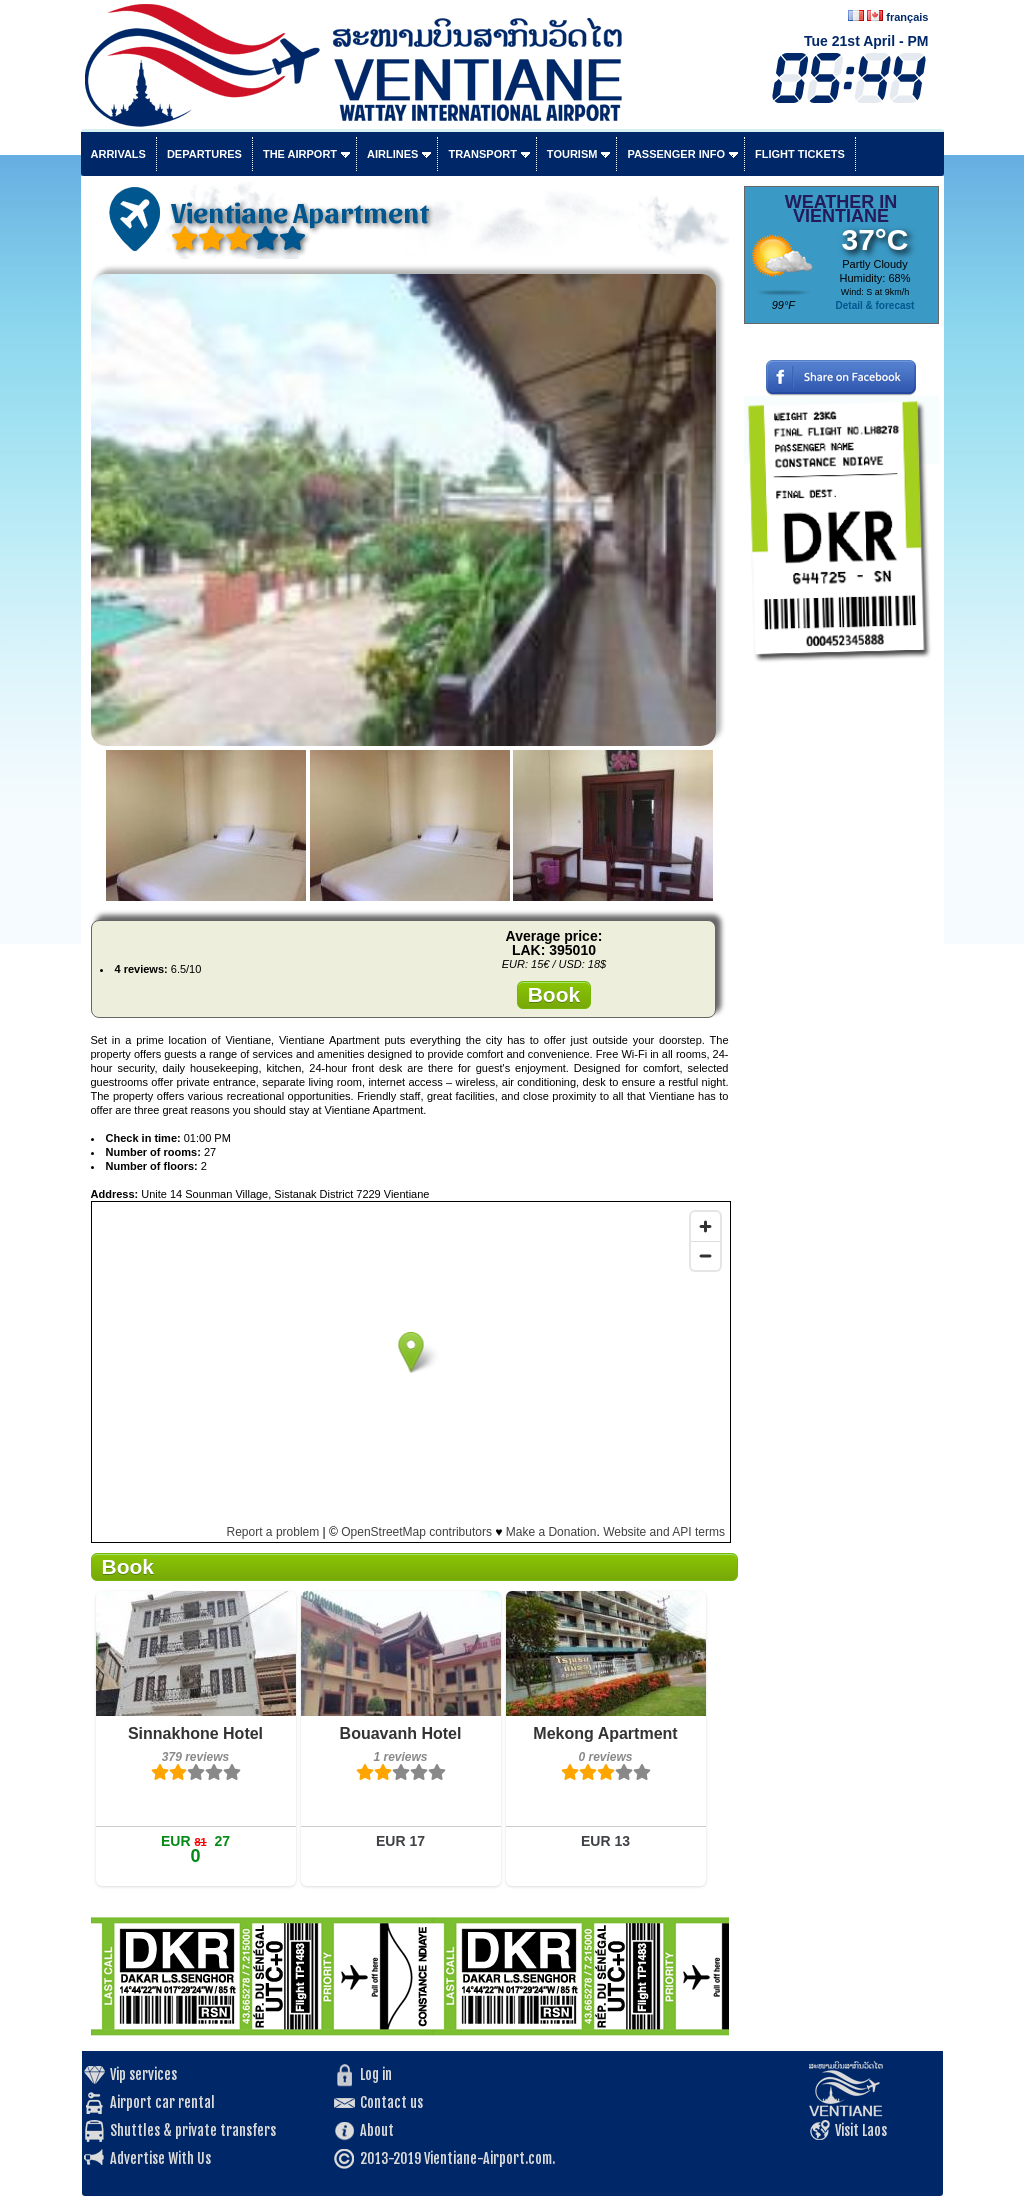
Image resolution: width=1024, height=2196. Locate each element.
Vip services (143, 2074)
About (377, 2130)
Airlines (392, 154)
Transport (482, 154)
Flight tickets (800, 154)
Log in (376, 2074)
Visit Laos (861, 2130)
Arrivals (118, 154)
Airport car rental (162, 2102)
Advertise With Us (160, 2158)
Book (554, 994)
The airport (300, 154)
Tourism (572, 154)
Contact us (391, 2102)
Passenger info (676, 154)
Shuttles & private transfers (193, 2130)
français (907, 17)
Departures (204, 154)
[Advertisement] (841, 975)
